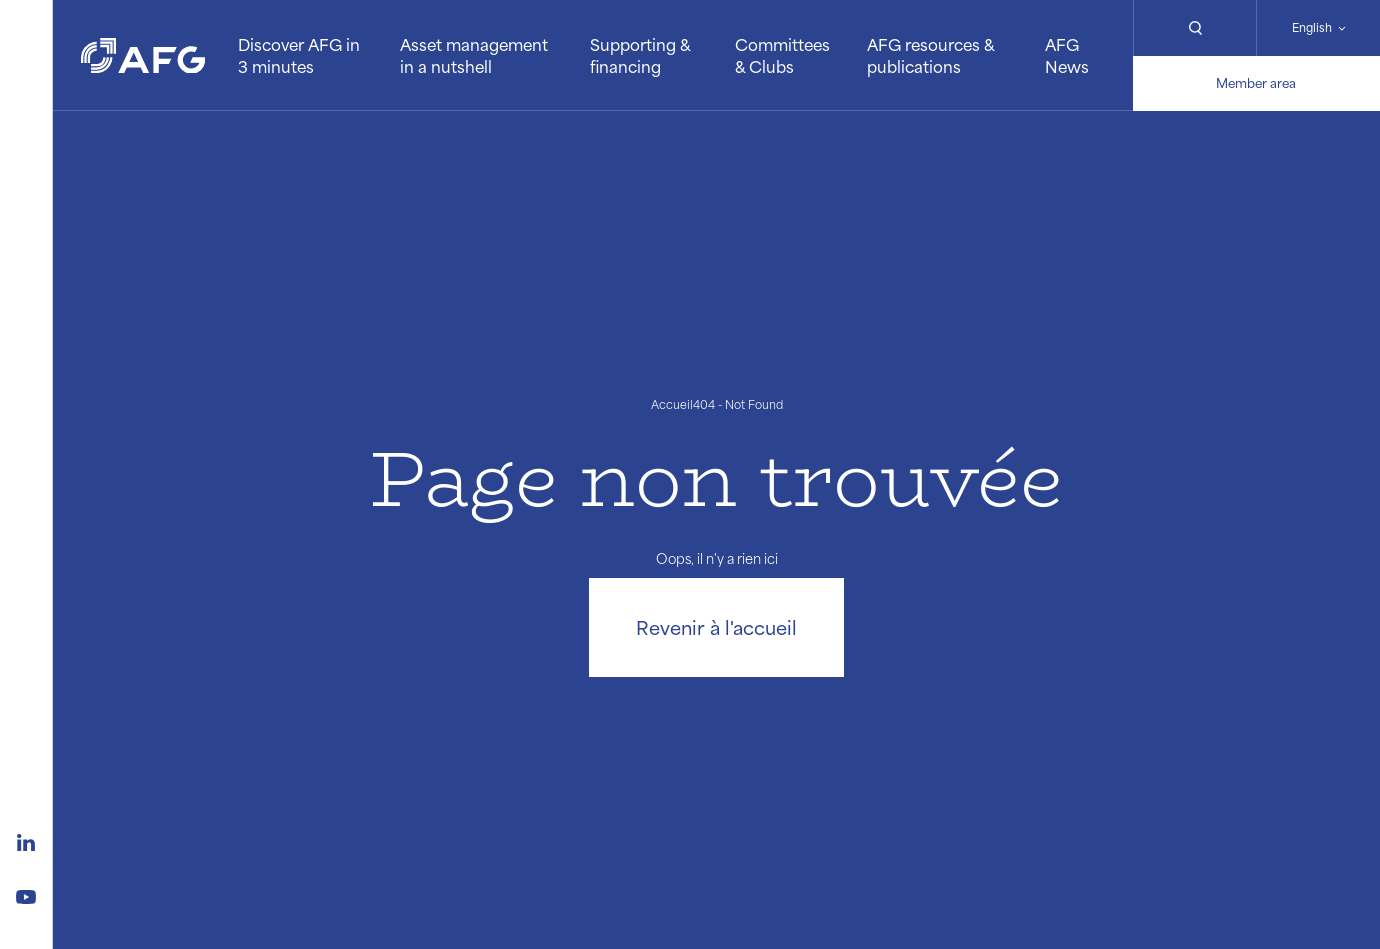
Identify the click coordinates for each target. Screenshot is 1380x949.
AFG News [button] (1067, 55)
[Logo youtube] (26, 894)
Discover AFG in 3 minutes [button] (299, 55)
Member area (1256, 83)
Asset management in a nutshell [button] (474, 55)
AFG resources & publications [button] (930, 55)
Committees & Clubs (782, 55)
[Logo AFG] (143, 56)
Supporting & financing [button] (640, 55)
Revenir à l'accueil (716, 627)
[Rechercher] (1195, 28)
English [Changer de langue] (1312, 27)
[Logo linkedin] (26, 840)
